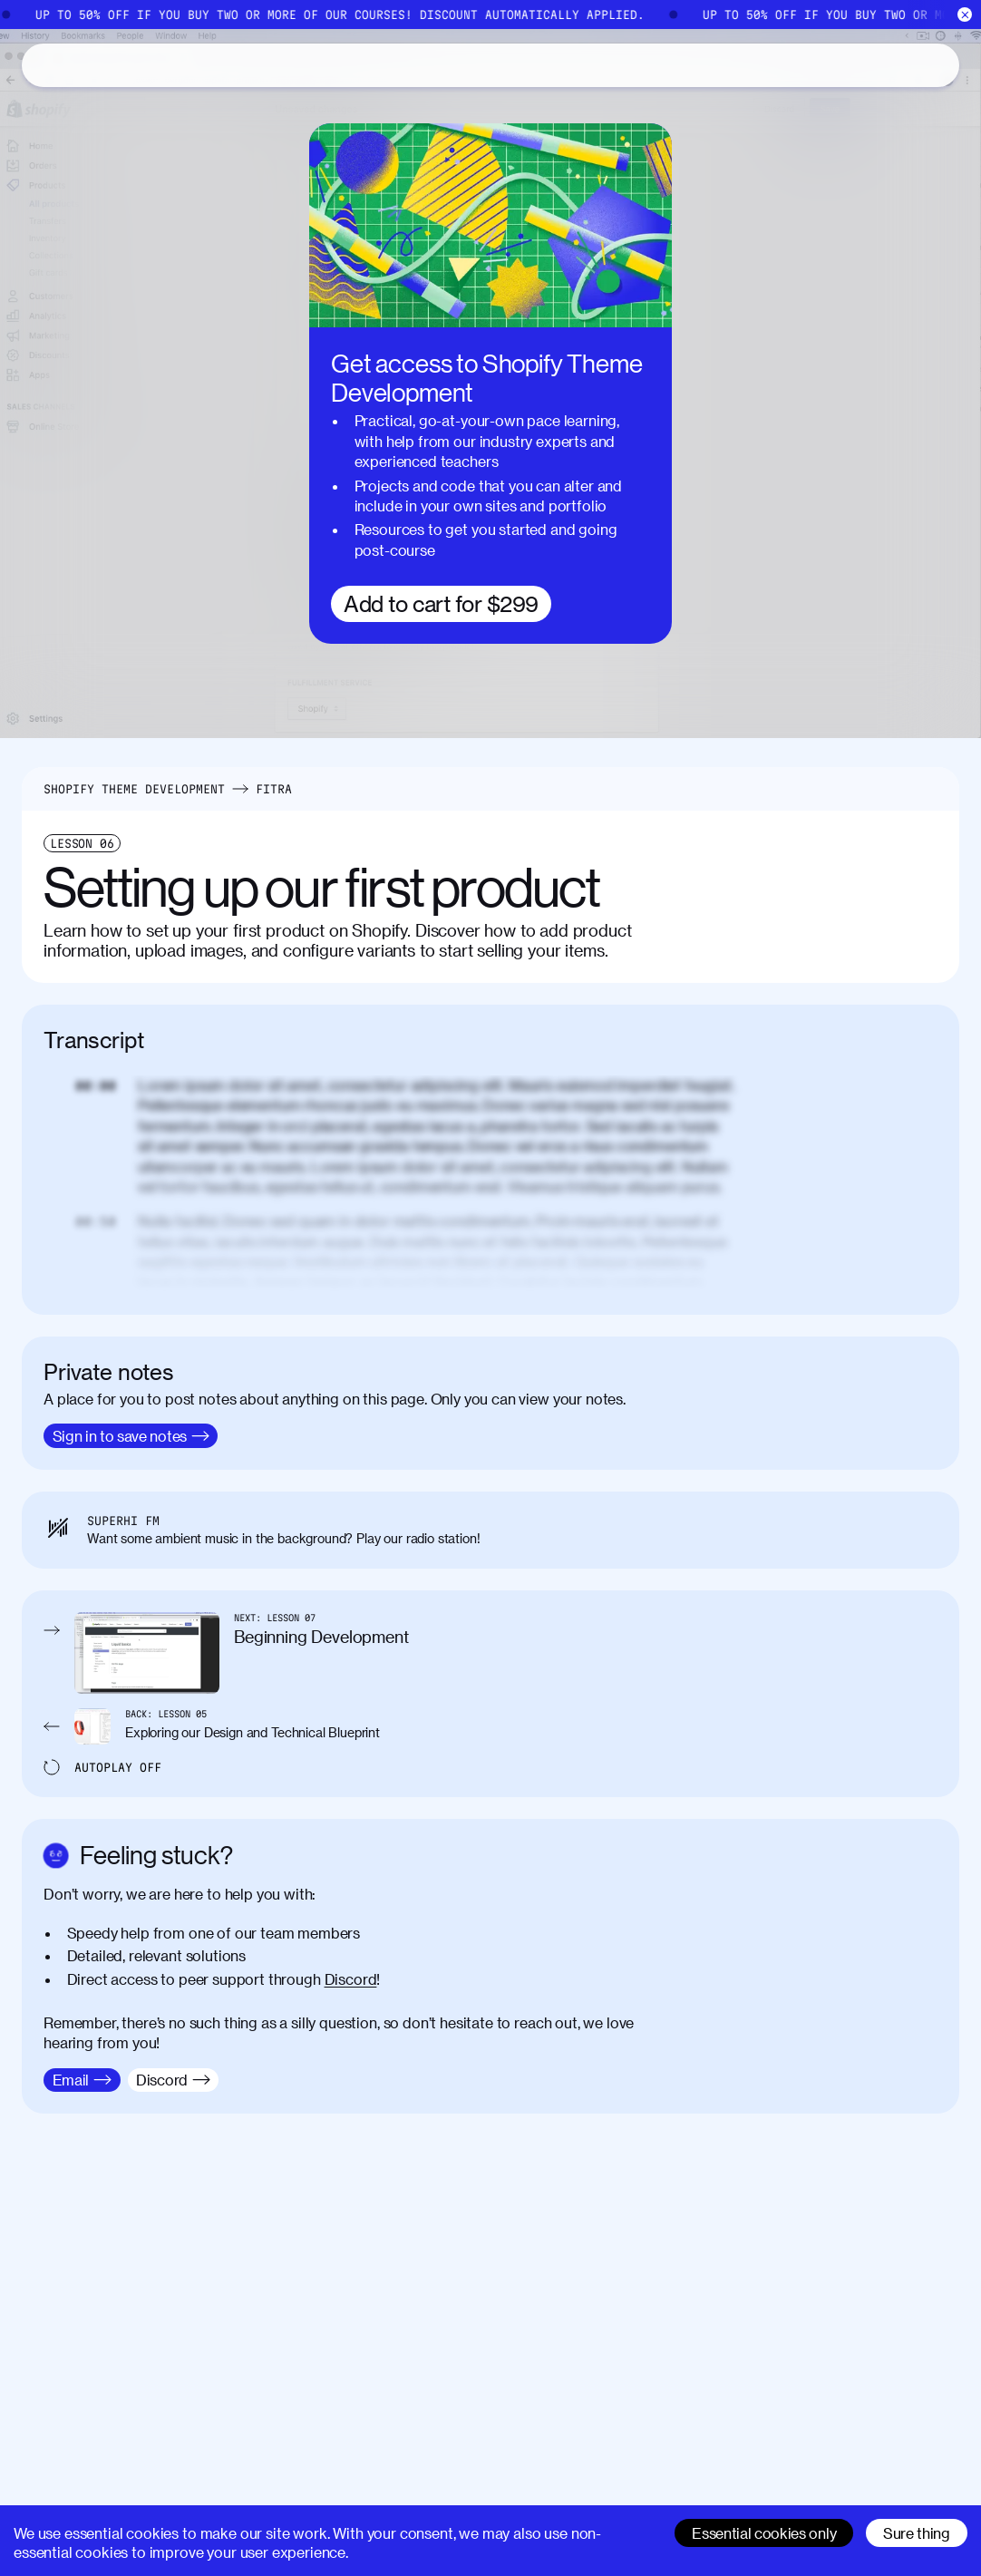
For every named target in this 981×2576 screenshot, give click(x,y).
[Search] (786, 65)
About (191, 65)
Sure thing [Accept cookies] (916, 2533)
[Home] (490, 14)
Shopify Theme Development (134, 789)
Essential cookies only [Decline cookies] (764, 2533)
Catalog (109, 65)
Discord (351, 1979)
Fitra (274, 789)
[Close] (965, 15)
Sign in (905, 65)
